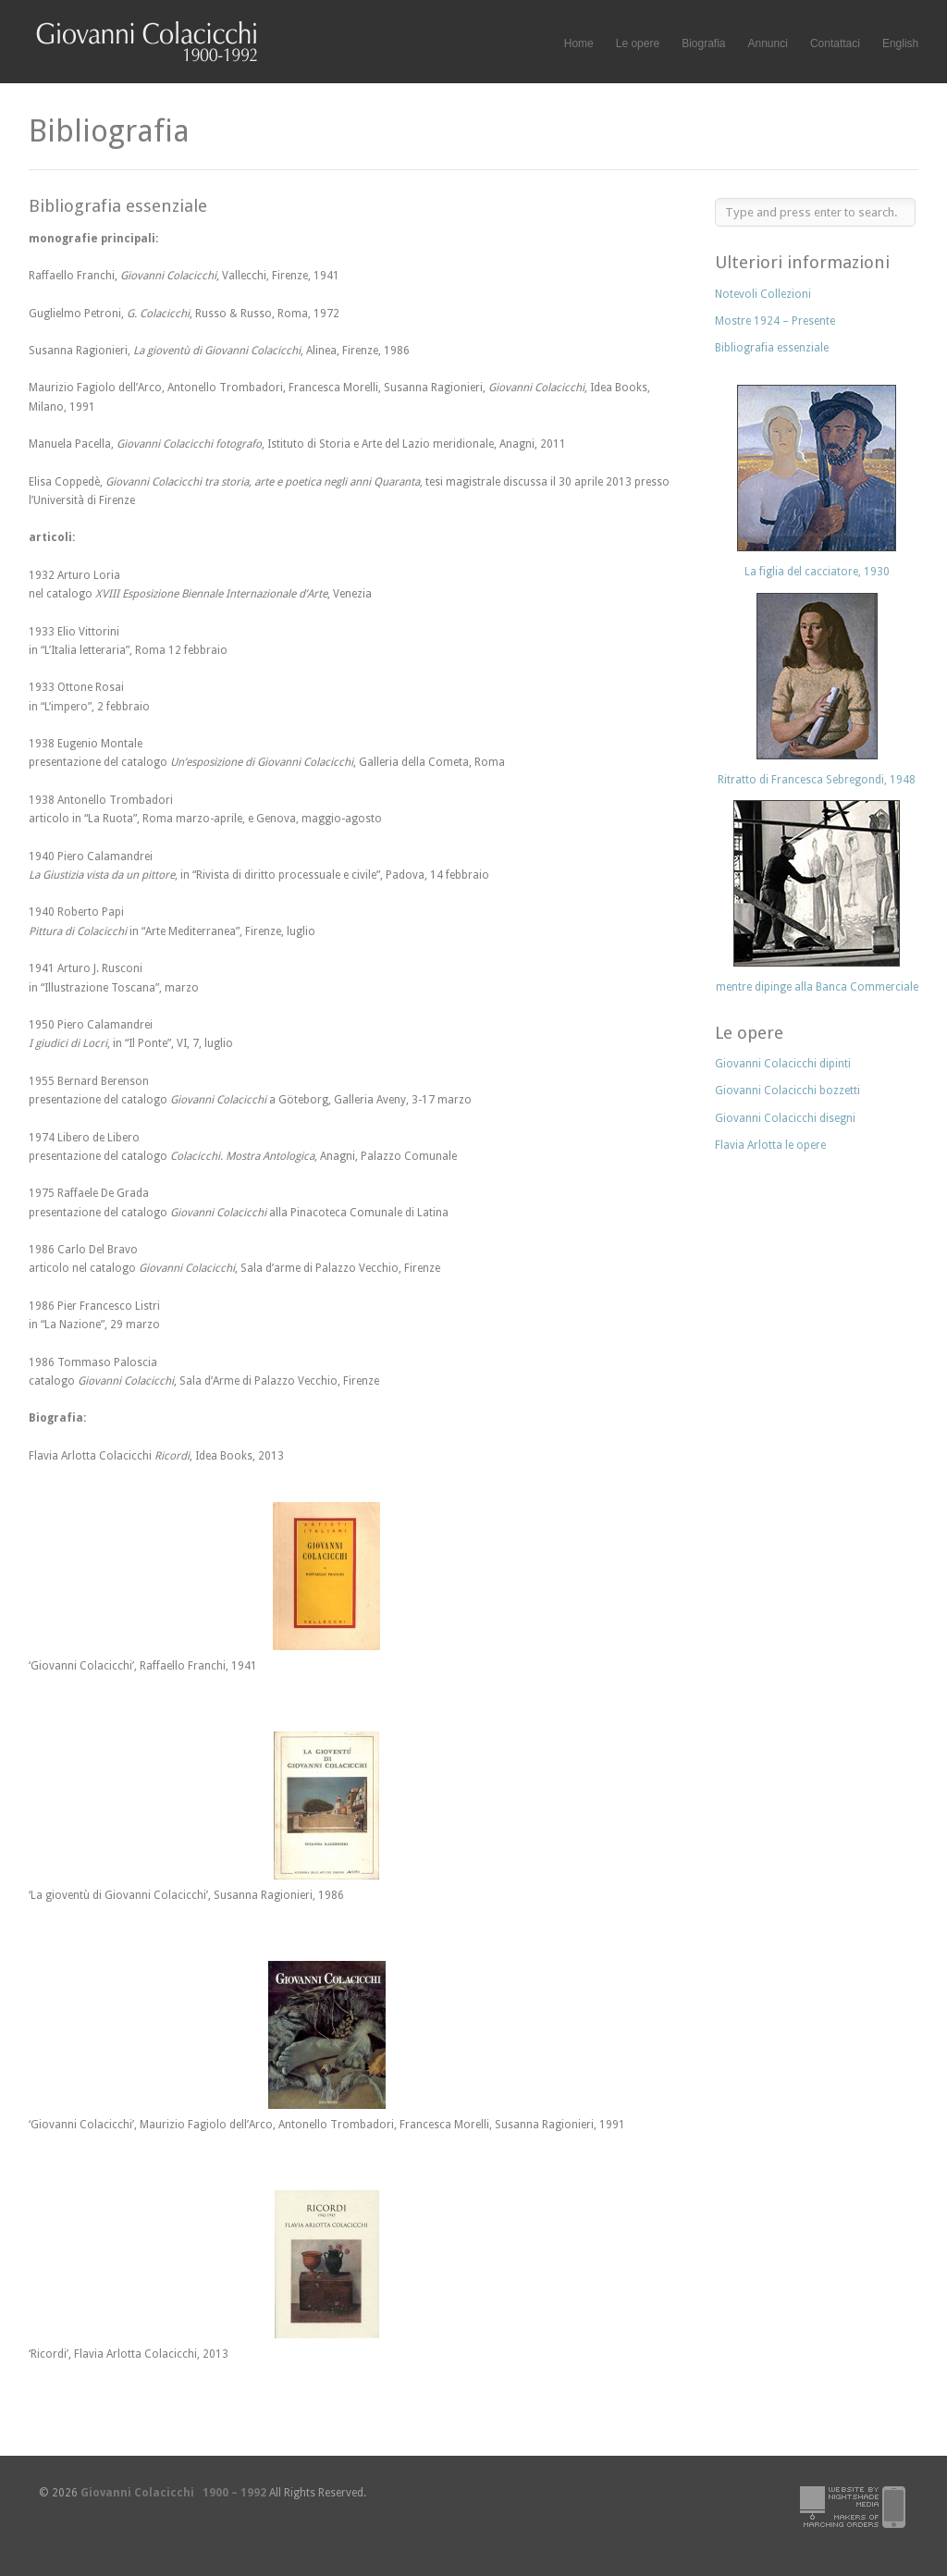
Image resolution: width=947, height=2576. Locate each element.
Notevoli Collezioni (763, 294)
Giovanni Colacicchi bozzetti (787, 1090)
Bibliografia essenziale (772, 347)
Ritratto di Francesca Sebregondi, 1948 (817, 779)
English (900, 43)
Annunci (768, 43)
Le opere (637, 43)
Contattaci (835, 43)
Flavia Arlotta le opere (770, 1145)
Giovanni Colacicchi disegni (785, 1118)
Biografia (703, 43)
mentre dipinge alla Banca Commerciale (817, 986)
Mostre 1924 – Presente (775, 320)
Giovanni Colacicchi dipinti (783, 1063)
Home (579, 43)
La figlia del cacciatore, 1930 (817, 571)
